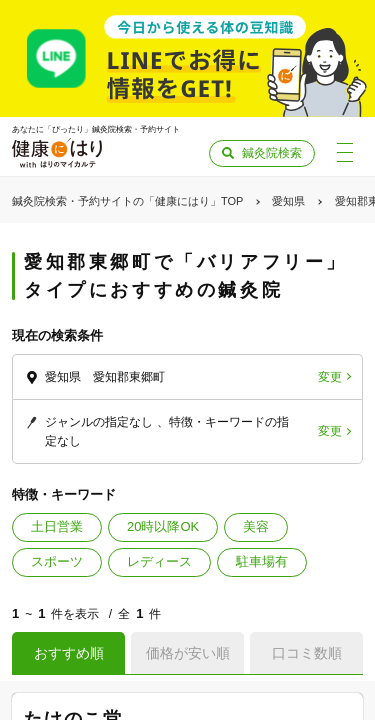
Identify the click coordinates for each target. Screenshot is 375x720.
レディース (159, 561)
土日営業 (57, 526)
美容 (256, 526)
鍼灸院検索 (272, 153)
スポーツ (57, 561)
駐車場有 (262, 561)
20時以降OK (163, 526)
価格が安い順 (188, 653)
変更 (330, 377)
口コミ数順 (307, 653)
